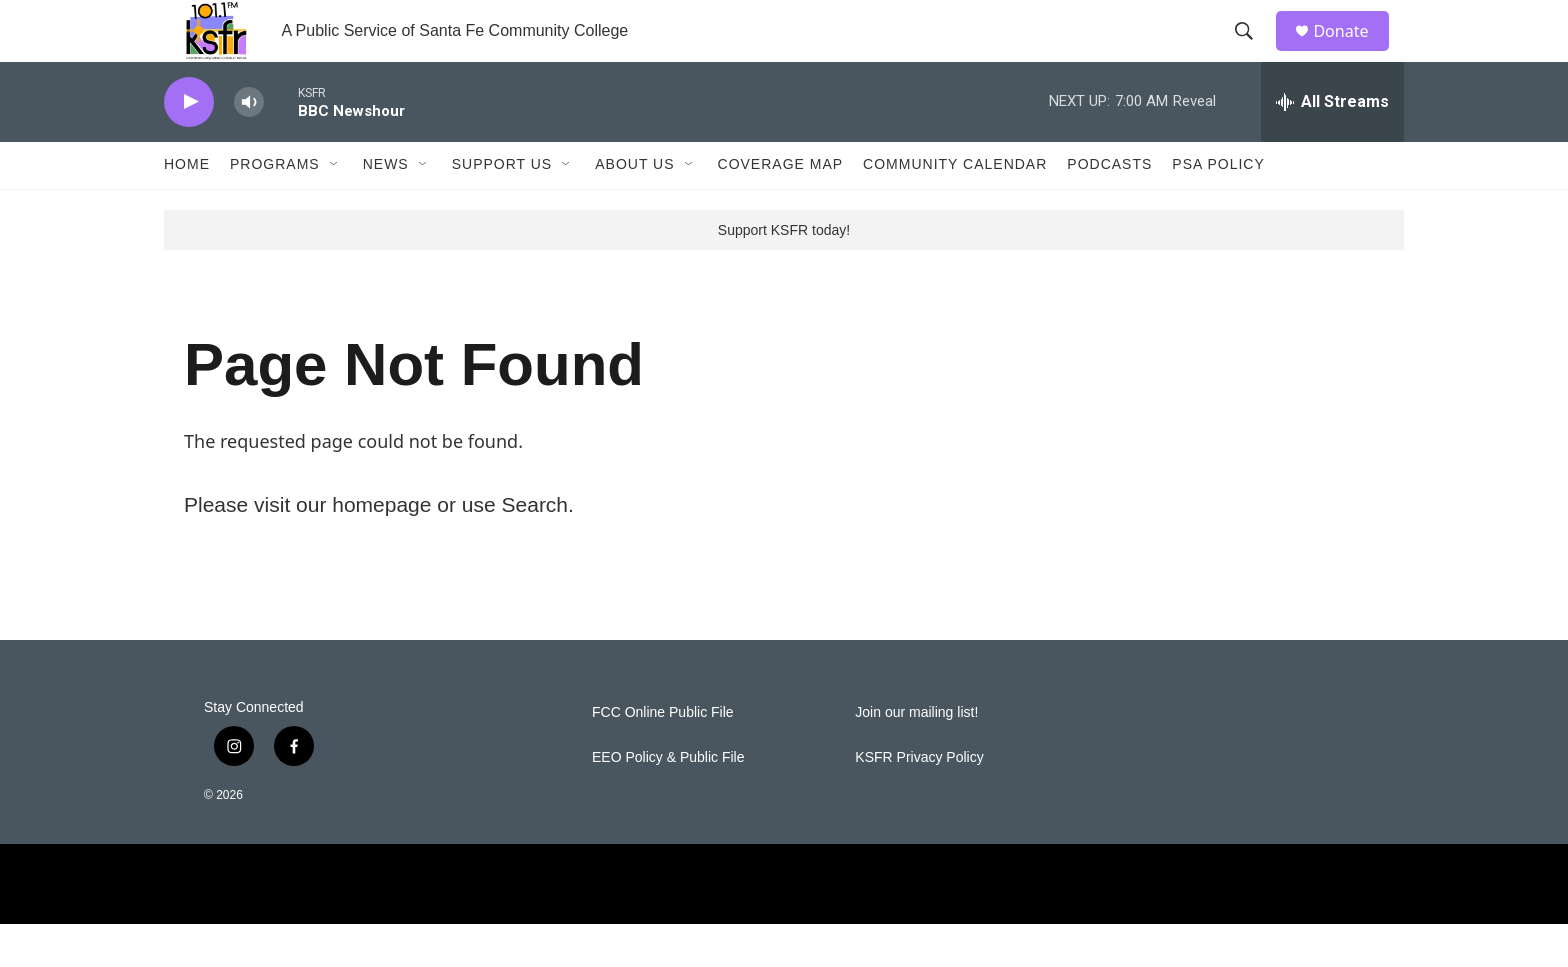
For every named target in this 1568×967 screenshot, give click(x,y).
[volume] (249, 145)
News (386, 208)
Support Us (502, 208)
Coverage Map (781, 208)
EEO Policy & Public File (668, 800)
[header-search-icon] (1253, 53)
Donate (1353, 52)
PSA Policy (1218, 208)
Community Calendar (955, 208)
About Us (634, 208)
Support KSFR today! (784, 273)
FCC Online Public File (663, 755)
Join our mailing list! (916, 755)
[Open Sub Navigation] (335, 208)
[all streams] (1332, 145)
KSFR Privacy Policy (919, 800)
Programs (275, 208)
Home (187, 208)
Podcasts (1109, 208)
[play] (189, 145)
